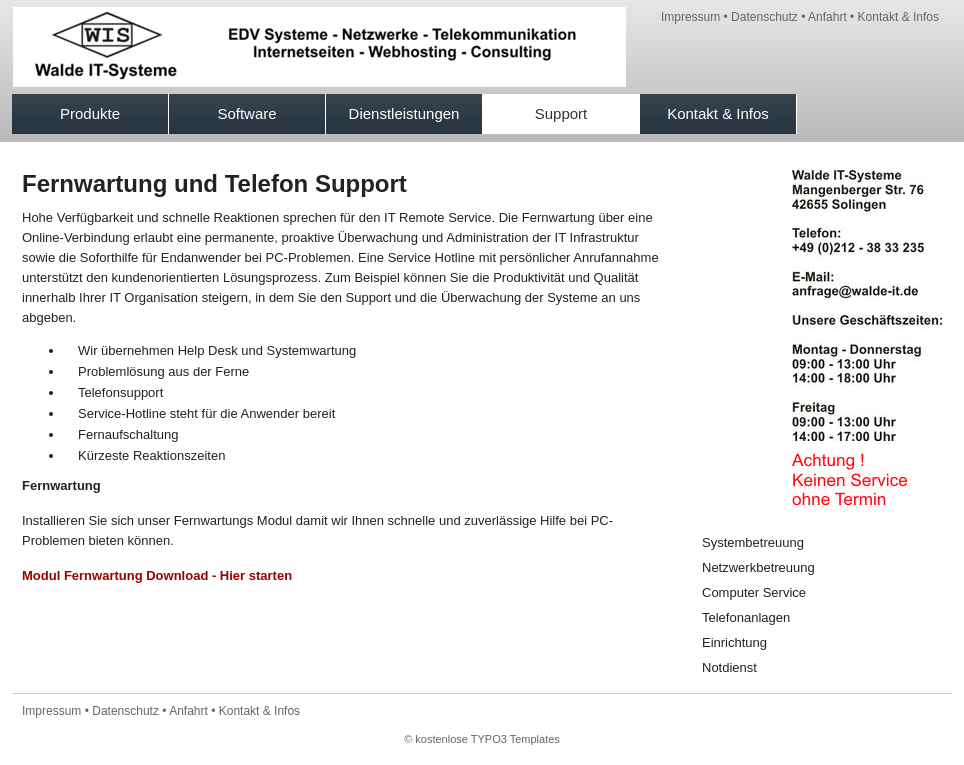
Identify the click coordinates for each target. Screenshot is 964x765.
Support (561, 113)
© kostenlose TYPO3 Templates (482, 739)
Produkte (90, 113)
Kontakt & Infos (898, 17)
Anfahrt (827, 17)
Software (246, 113)
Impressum (690, 17)
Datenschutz (764, 17)
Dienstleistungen (404, 113)
